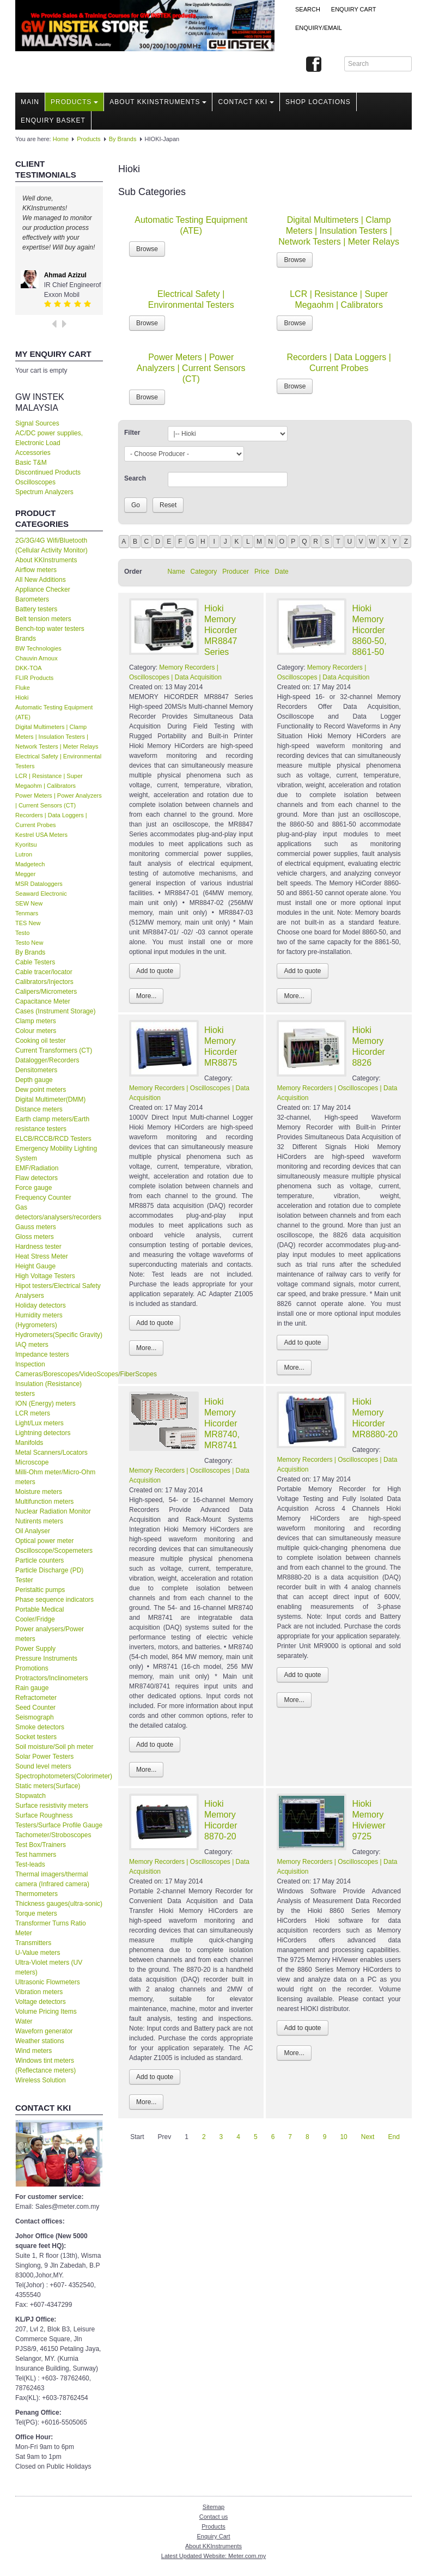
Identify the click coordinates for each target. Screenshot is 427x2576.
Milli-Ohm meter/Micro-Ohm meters (55, 1477)
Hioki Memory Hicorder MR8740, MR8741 (222, 1423)
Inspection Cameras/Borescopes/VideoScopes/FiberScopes (59, 1369)
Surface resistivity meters (51, 1805)
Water (24, 2021)
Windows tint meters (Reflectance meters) (45, 2065)
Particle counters (39, 1560)
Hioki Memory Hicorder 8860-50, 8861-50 (369, 630)
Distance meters (39, 1109)
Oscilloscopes (35, 482)
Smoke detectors (39, 1727)
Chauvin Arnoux (36, 658)
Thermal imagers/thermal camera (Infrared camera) (52, 1879)
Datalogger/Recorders (47, 1060)
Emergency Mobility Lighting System (56, 1153)
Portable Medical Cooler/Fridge (39, 1614)
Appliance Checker (42, 589)
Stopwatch (30, 1796)
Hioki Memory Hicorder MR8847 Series (220, 630)
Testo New (29, 942)
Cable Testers (35, 962)
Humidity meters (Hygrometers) (39, 1320)
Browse (147, 249)
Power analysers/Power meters (49, 1634)
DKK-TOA (28, 668)
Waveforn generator (44, 2031)
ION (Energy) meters (45, 1403)
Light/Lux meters (39, 1423)
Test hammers (35, 1854)
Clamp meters (35, 1021)
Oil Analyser (32, 1531)
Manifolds (29, 1443)
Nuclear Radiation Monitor (53, 1511)
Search (307, 9)
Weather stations (39, 2041)
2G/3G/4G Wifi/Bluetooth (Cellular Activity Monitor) (51, 545)
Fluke (22, 687)
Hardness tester (38, 1246)
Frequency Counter (43, 1197)
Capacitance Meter (42, 1001)
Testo (22, 932)
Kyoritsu (26, 844)
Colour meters (35, 1031)
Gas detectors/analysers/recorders (58, 1212)
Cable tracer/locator (43, 972)
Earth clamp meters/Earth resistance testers (52, 1124)
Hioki (21, 697)
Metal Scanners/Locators (51, 1452)
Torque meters (36, 1913)
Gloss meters (34, 1237)
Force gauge (33, 1188)
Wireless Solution (40, 2080)
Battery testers (36, 609)
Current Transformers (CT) (53, 1050)
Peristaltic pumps (40, 1590)
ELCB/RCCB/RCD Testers (53, 1139)
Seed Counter (35, 1707)
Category (204, 571)
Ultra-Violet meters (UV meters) (48, 1967)
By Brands (123, 139)
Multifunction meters (44, 1501)
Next (368, 2137)
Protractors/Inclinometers (51, 1678)
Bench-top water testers (49, 629)
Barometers (32, 599)
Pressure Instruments (46, 1658)
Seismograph (34, 1717)
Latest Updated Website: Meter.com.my (213, 2556)
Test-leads (30, 1864)
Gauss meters (35, 1227)
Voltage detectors (40, 2002)
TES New (27, 923)
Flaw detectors (36, 1178)
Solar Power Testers (44, 1756)
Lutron (23, 854)
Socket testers (36, 1737)
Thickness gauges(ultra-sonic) (58, 1903)
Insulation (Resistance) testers (48, 1389)
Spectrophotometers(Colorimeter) (59, 1776)
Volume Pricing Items (46, 2011)
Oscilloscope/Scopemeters (54, 1550)
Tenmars (26, 913)
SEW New (28, 903)
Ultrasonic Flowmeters (47, 1982)
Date (281, 571)
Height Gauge (35, 1266)
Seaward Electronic (41, 893)
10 (343, 2137)
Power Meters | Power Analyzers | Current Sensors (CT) (191, 368)
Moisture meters (38, 1492)
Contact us (213, 2516)
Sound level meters (43, 1766)
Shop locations (318, 102)
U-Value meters (37, 1953)
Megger (25, 874)
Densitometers (36, 1070)
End (393, 2137)
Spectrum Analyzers (44, 492)
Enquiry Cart (213, 2536)
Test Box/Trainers (40, 1845)
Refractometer (36, 1698)
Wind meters (33, 2051)
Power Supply (35, 1648)
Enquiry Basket (53, 120)
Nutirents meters (39, 1521)
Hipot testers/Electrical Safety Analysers (58, 1290)
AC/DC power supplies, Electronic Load (49, 438)
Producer (235, 571)
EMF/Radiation (36, 1168)
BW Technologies (38, 648)
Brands (25, 638)
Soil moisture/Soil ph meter (54, 1747)
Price (261, 571)
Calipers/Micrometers (46, 991)
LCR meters (32, 1413)
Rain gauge (31, 1688)
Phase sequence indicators (54, 1599)
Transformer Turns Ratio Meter (50, 1928)
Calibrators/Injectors (44, 982)
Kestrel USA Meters (41, 834)
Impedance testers (42, 1354)
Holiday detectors (40, 1305)
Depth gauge (34, 1080)
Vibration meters (39, 1992)
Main (30, 102)
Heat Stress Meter (41, 1256)
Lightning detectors (42, 1433)
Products (74, 102)
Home (61, 139)
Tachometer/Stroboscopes (53, 1835)
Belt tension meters (43, 619)
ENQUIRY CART (353, 9)
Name (176, 571)
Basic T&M (31, 462)
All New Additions (40, 580)
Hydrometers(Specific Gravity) (58, 1335)
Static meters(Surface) (47, 1786)
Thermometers (36, 1894)
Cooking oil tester (40, 1040)
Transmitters (33, 1943)
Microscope (31, 1462)
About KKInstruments (157, 102)
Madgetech (30, 864)
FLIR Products (34, 678)
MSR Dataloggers (39, 883)
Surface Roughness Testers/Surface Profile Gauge (58, 1820)
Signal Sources (37, 423)
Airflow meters (36, 570)
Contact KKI (246, 102)
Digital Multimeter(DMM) (50, 1099)
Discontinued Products (48, 472)
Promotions (31, 1668)
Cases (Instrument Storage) (55, 1011)
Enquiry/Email (318, 28)
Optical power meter (44, 1541)
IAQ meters (31, 1344)
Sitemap (213, 2507)
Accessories (33, 453)
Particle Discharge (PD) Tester (49, 1575)
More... (146, 996)
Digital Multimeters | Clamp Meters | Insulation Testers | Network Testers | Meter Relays (56, 737)
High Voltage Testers (45, 1276)
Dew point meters (40, 1089)
